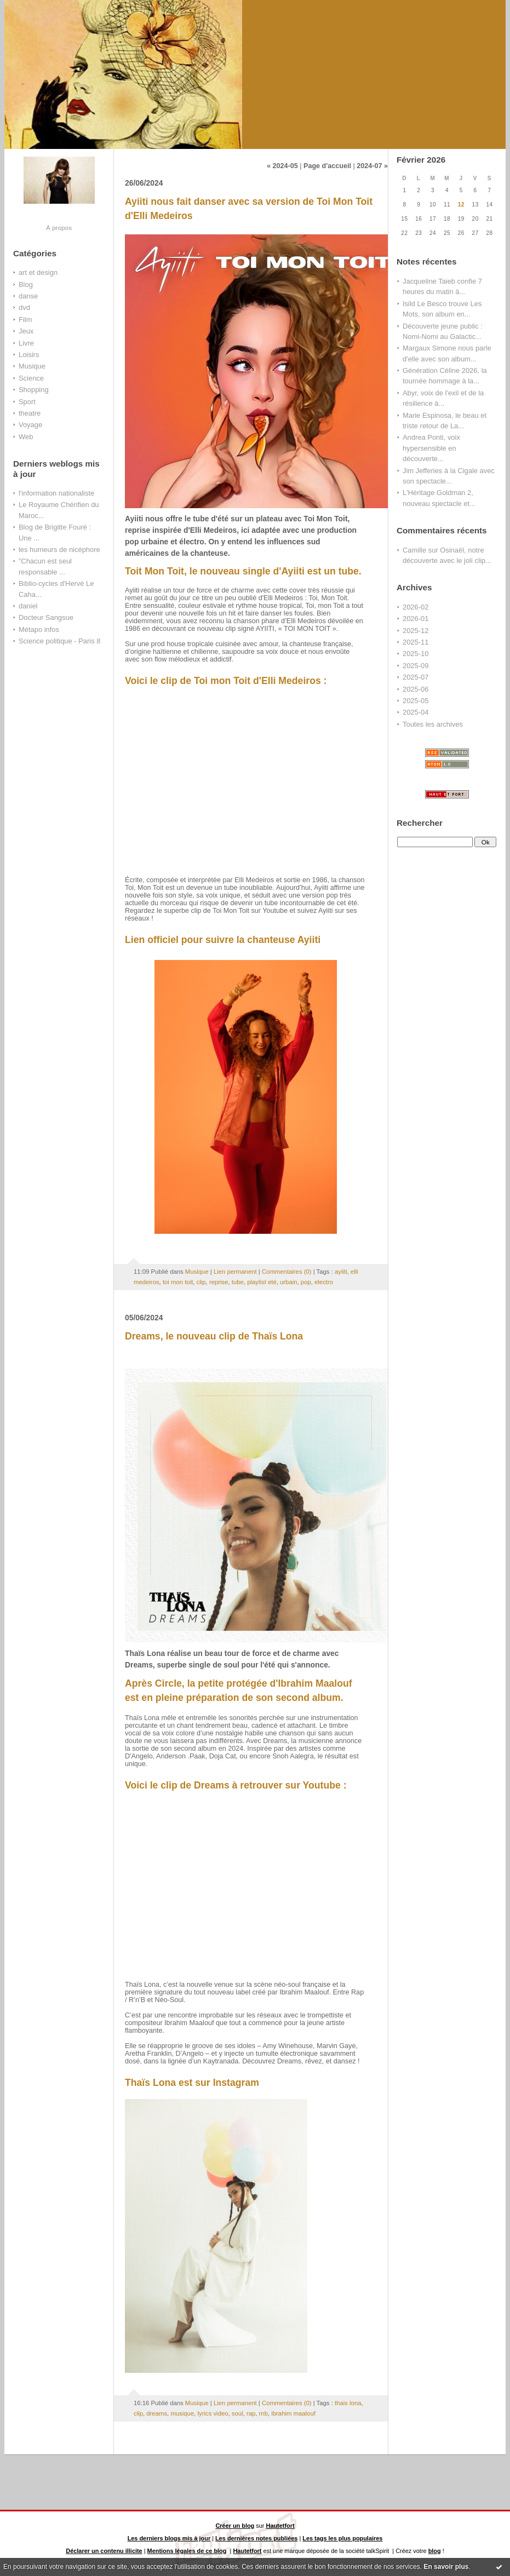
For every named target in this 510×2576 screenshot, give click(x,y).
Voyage (30, 425)
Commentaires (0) (287, 1271)
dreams (156, 2413)
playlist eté (262, 1282)
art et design (38, 272)
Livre (26, 343)
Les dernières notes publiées (256, 2538)
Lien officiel (152, 939)
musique (182, 2413)
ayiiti (341, 1271)
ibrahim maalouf (293, 2413)
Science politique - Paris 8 (59, 641)
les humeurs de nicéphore (59, 549)
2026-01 (415, 618)
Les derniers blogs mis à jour (169, 2538)
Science (31, 378)
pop (306, 1282)
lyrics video (213, 2413)
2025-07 (415, 677)
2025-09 (415, 666)
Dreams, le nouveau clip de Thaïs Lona (214, 1336)
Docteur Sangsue (46, 617)
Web (26, 437)
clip (201, 1282)
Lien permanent (235, 1271)
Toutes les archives (433, 724)
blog (434, 2551)
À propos (59, 227)
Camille (414, 550)
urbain (288, 1282)
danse (28, 296)
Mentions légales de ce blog (187, 2551)
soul (237, 2413)
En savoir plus (445, 2567)
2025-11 (415, 642)
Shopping (34, 390)
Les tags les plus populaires (342, 2538)
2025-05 (415, 701)
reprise (218, 1282)
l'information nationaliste (56, 493)
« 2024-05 (282, 166)
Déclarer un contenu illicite (104, 2551)
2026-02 (415, 607)
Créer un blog (234, 2525)
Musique (32, 366)
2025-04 (415, 712)
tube (238, 1282)
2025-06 (415, 689)
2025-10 (415, 653)
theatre (30, 413)
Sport (27, 402)
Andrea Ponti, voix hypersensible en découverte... (431, 448)
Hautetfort (280, 2525)
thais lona (348, 2403)
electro (323, 1282)
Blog (26, 284)
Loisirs (29, 354)
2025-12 (415, 630)
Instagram (236, 2082)
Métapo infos (39, 629)
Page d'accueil (327, 166)
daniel (28, 606)
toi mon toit (178, 1282)
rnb (263, 2413)
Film (25, 319)
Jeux (26, 331)
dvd (24, 307)
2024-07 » (372, 166)
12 (461, 205)
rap (251, 2413)
